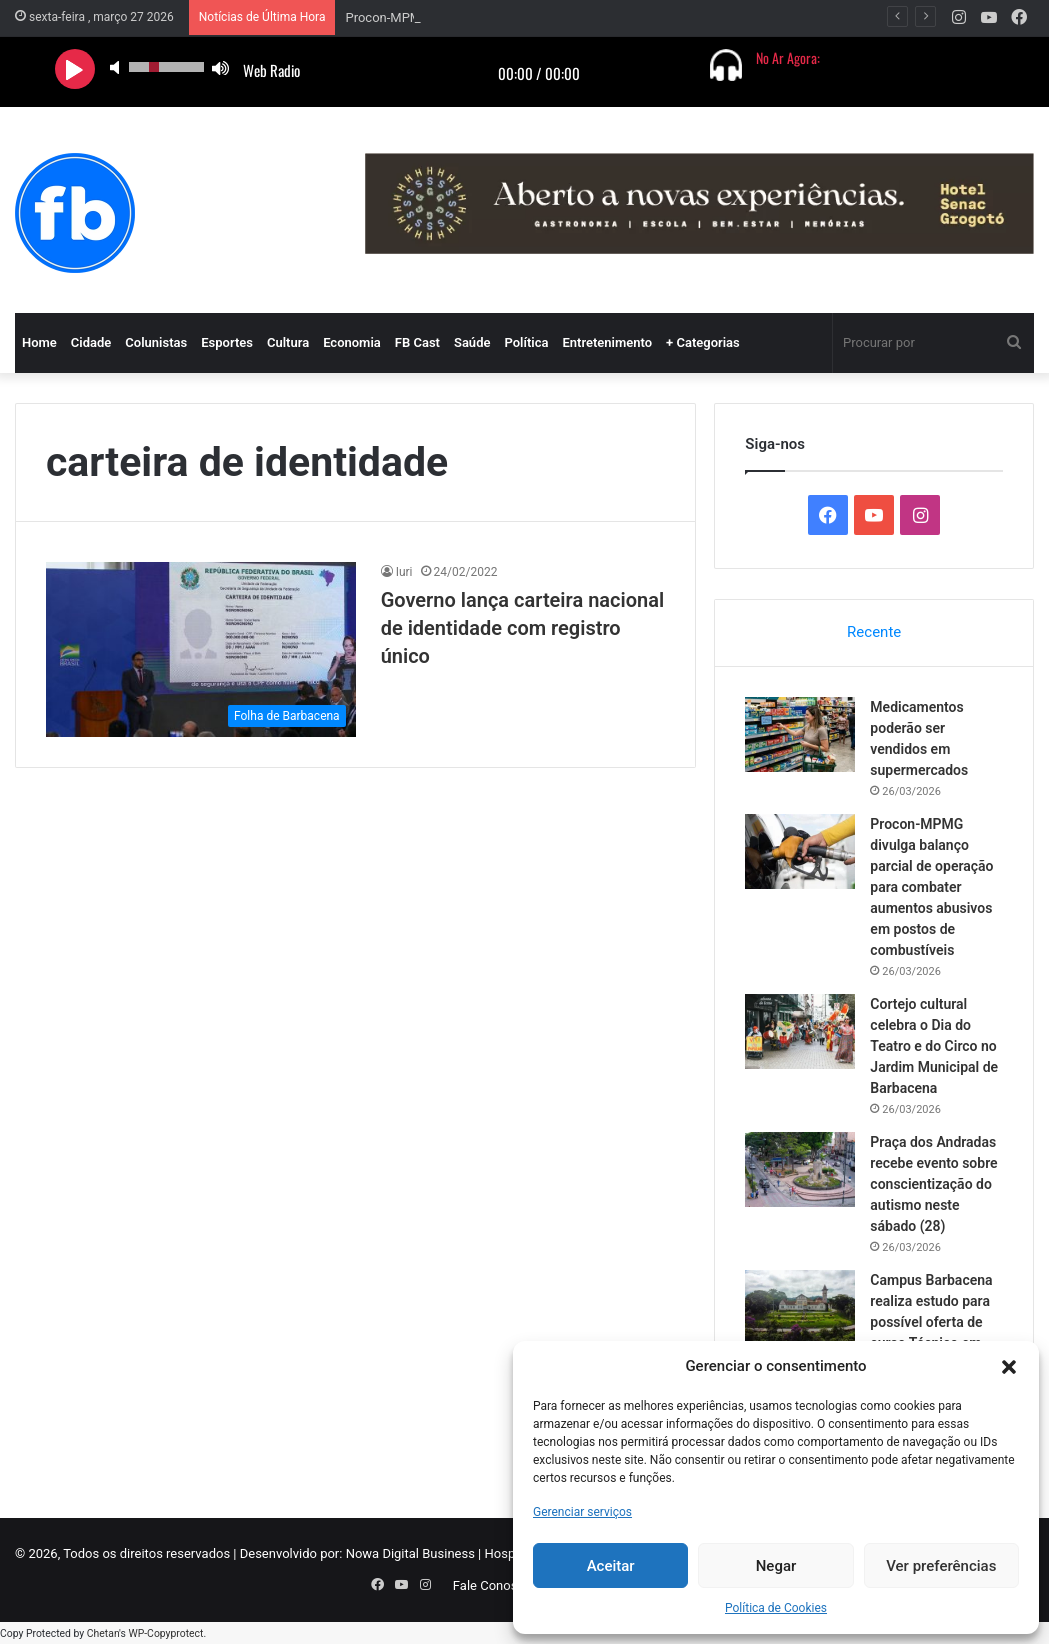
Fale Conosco (492, 1585)
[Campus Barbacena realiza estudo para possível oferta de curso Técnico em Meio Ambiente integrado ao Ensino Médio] (800, 1307)
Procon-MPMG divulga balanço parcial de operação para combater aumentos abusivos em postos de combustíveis (931, 887)
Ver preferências (941, 1566)
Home (39, 342)
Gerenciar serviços (582, 1512)
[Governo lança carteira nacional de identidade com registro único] (201, 649)
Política (526, 342)
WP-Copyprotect (165, 1633)
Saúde (472, 342)
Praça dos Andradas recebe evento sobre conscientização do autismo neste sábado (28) (933, 1184)
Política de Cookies (776, 1608)
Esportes (227, 342)
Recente (874, 632)
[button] (1009, 1367)
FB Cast (417, 342)
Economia (352, 342)
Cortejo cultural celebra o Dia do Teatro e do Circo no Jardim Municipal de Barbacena (934, 1046)
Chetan (103, 1633)
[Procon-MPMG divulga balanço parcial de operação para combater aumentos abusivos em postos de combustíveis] (800, 851)
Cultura (288, 342)
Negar (776, 1566)
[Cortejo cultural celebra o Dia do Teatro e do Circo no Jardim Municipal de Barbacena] (800, 1031)
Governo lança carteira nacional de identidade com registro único (522, 628)
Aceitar (611, 1566)
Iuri (404, 572)
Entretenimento (607, 342)
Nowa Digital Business (410, 1553)
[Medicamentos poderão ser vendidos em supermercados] (800, 734)
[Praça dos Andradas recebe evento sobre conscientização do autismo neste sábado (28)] (800, 1169)
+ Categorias (703, 342)
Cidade (91, 342)
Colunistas (156, 342)
